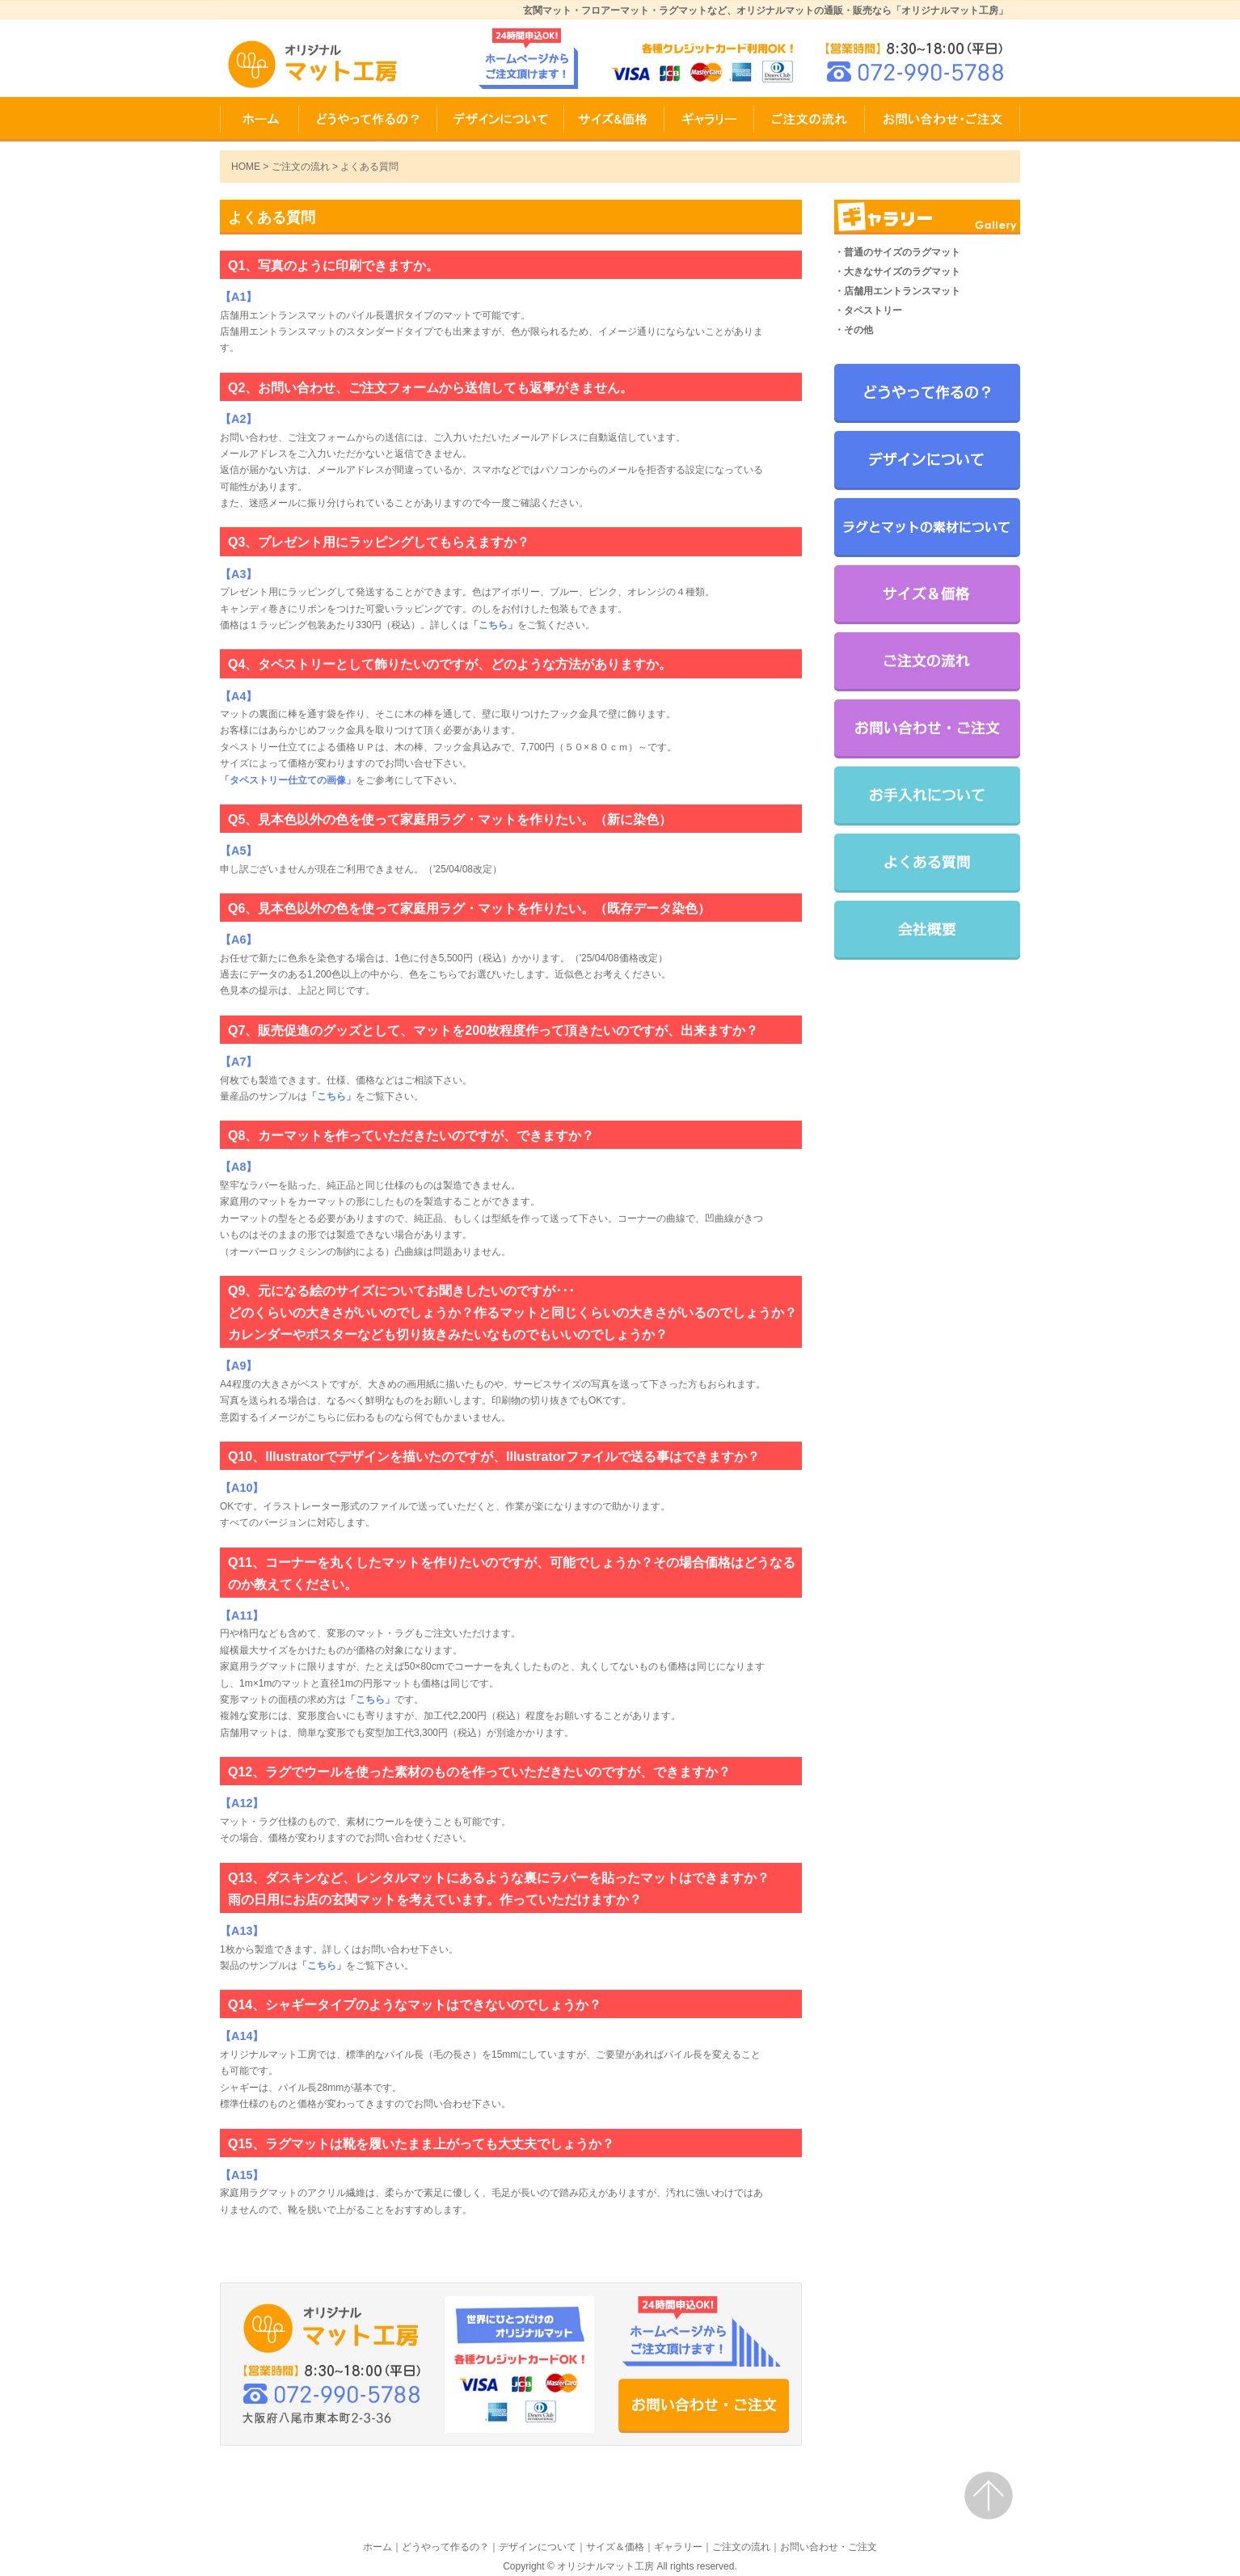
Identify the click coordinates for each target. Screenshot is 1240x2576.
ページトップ (989, 2496)
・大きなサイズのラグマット (897, 271)
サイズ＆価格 (614, 119)
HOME (259, 119)
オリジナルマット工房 (605, 2566)
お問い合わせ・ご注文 (942, 119)
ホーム (377, 2547)
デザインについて (500, 119)
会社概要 (927, 930)
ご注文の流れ (809, 119)
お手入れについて (927, 796)
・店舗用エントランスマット (897, 291)
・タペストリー (868, 310)
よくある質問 (927, 863)
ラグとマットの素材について (927, 527)
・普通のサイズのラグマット (897, 252)
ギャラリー (709, 119)
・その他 (853, 330)
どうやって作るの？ (368, 119)
